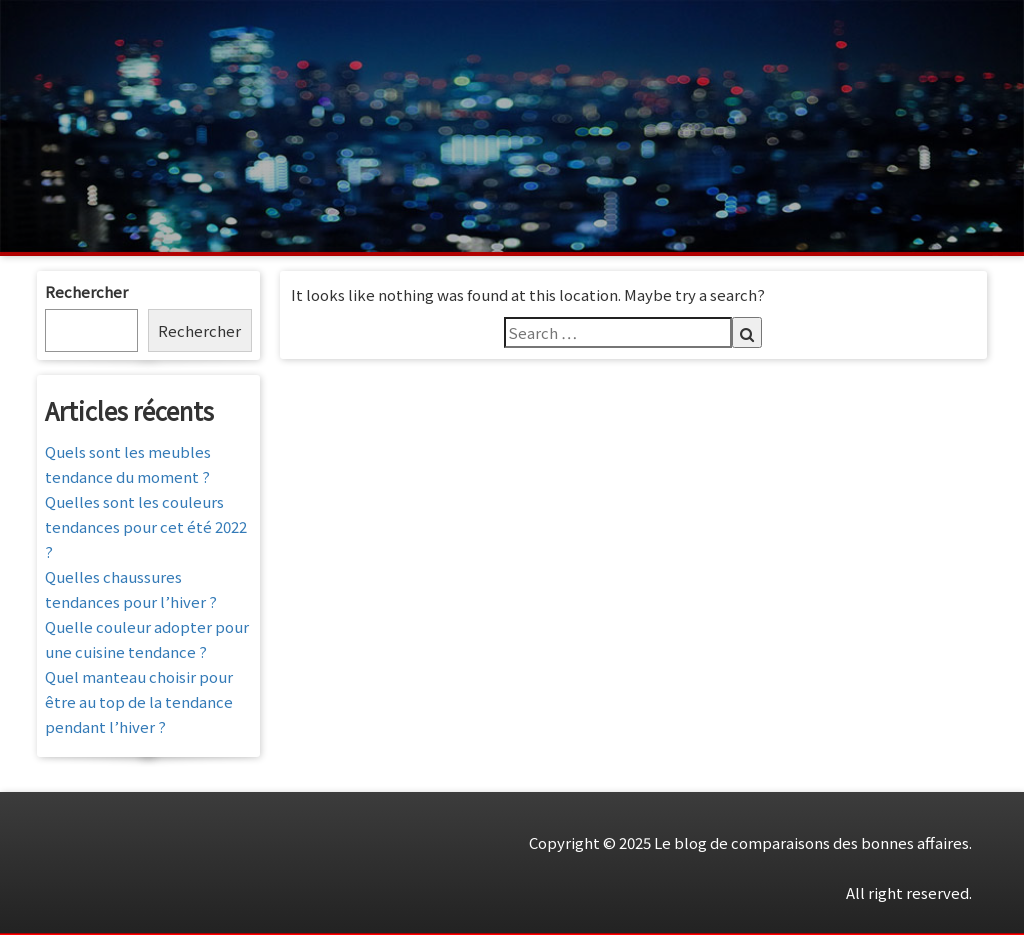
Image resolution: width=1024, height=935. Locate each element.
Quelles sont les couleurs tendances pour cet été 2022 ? (146, 526)
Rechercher (86, 291)
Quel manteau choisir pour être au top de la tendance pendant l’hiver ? (139, 701)
